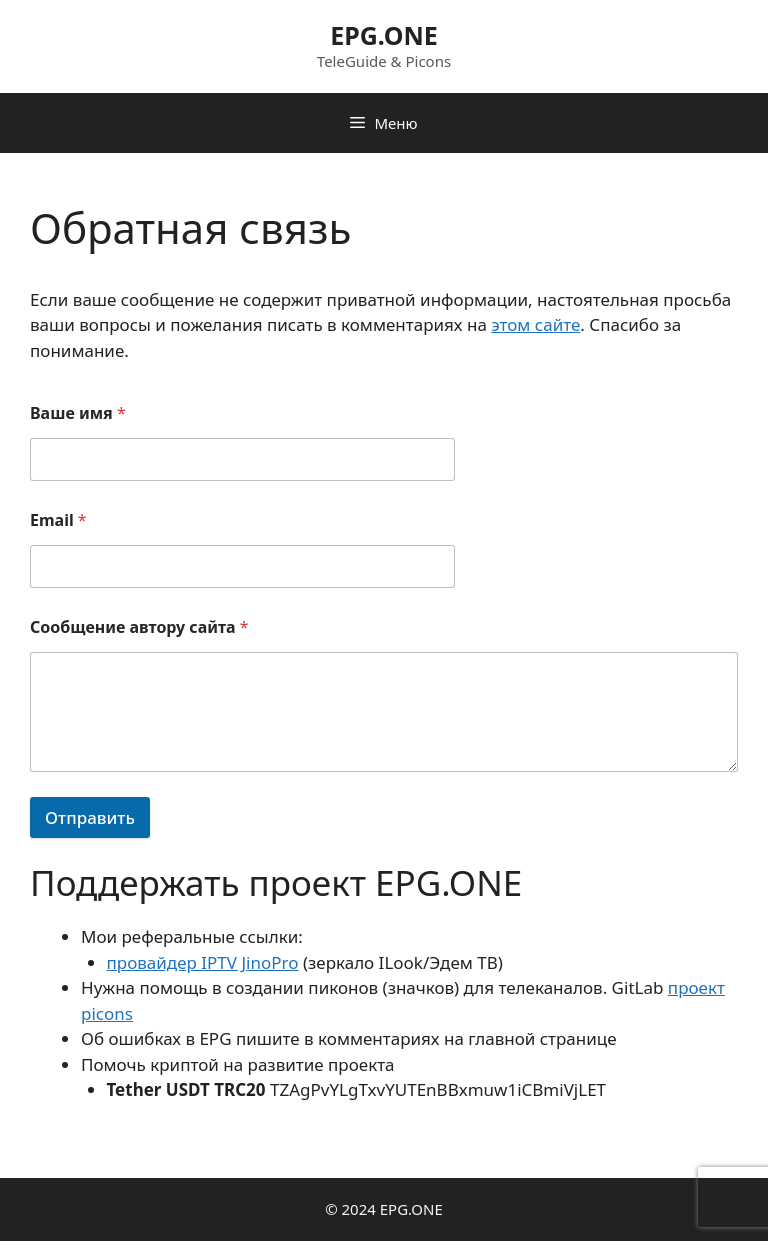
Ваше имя (78, 413)
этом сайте (535, 324)
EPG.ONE (384, 35)
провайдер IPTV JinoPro (203, 962)
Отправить (90, 817)
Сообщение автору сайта (139, 627)
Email (58, 520)
